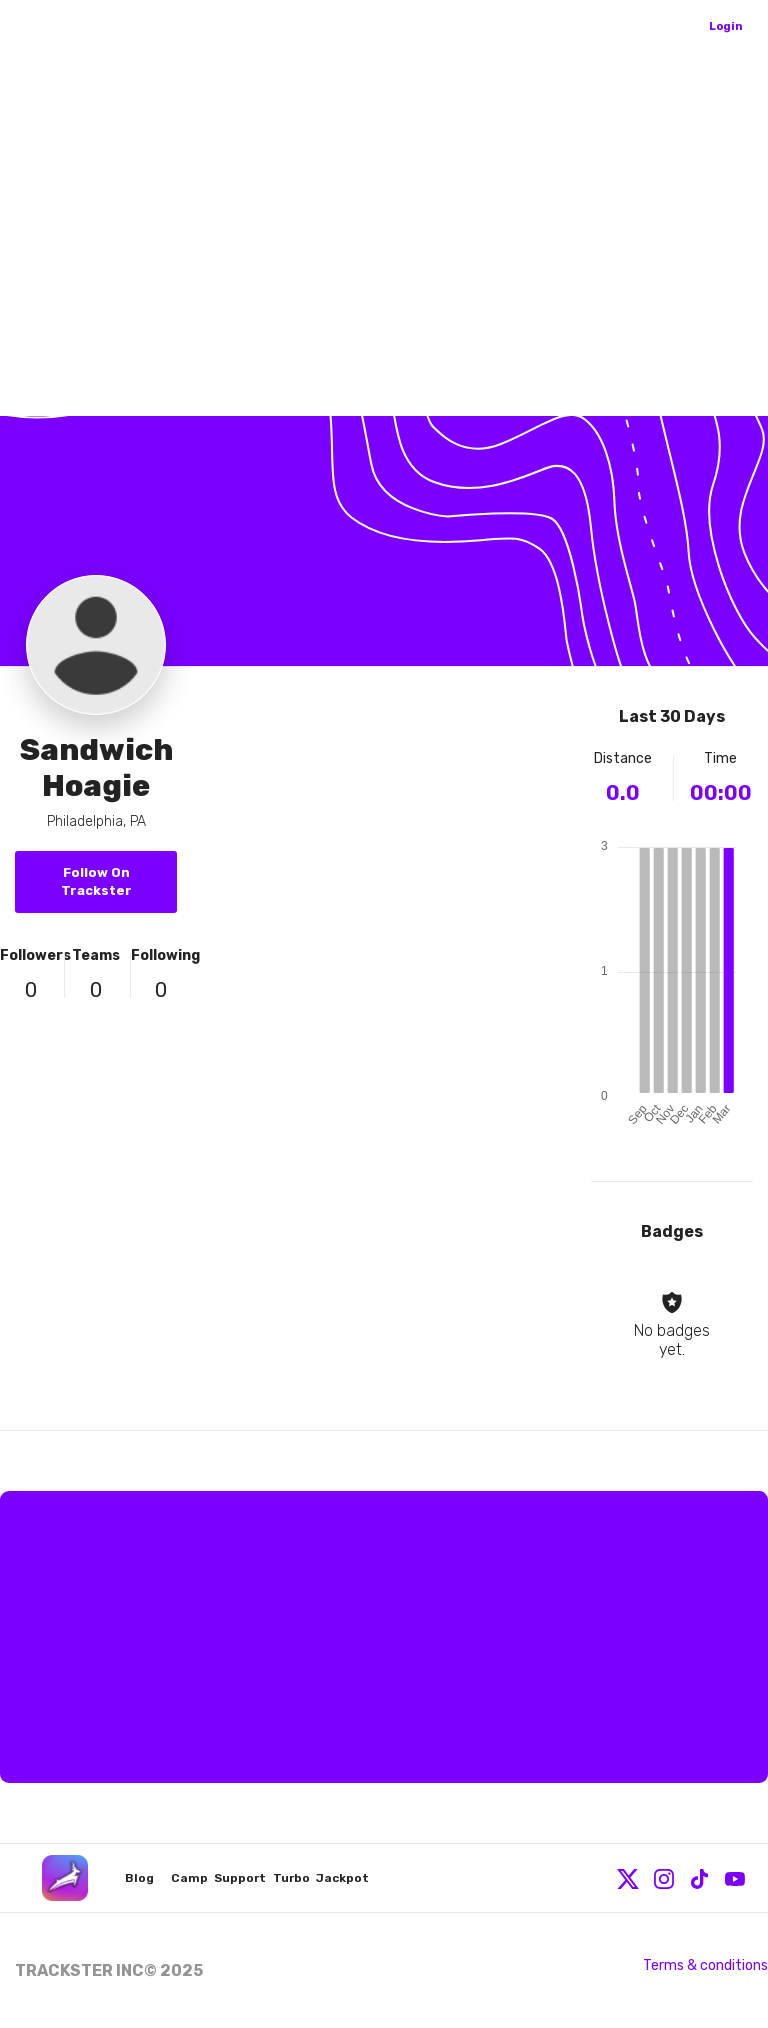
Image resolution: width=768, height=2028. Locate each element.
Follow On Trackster (96, 881)
